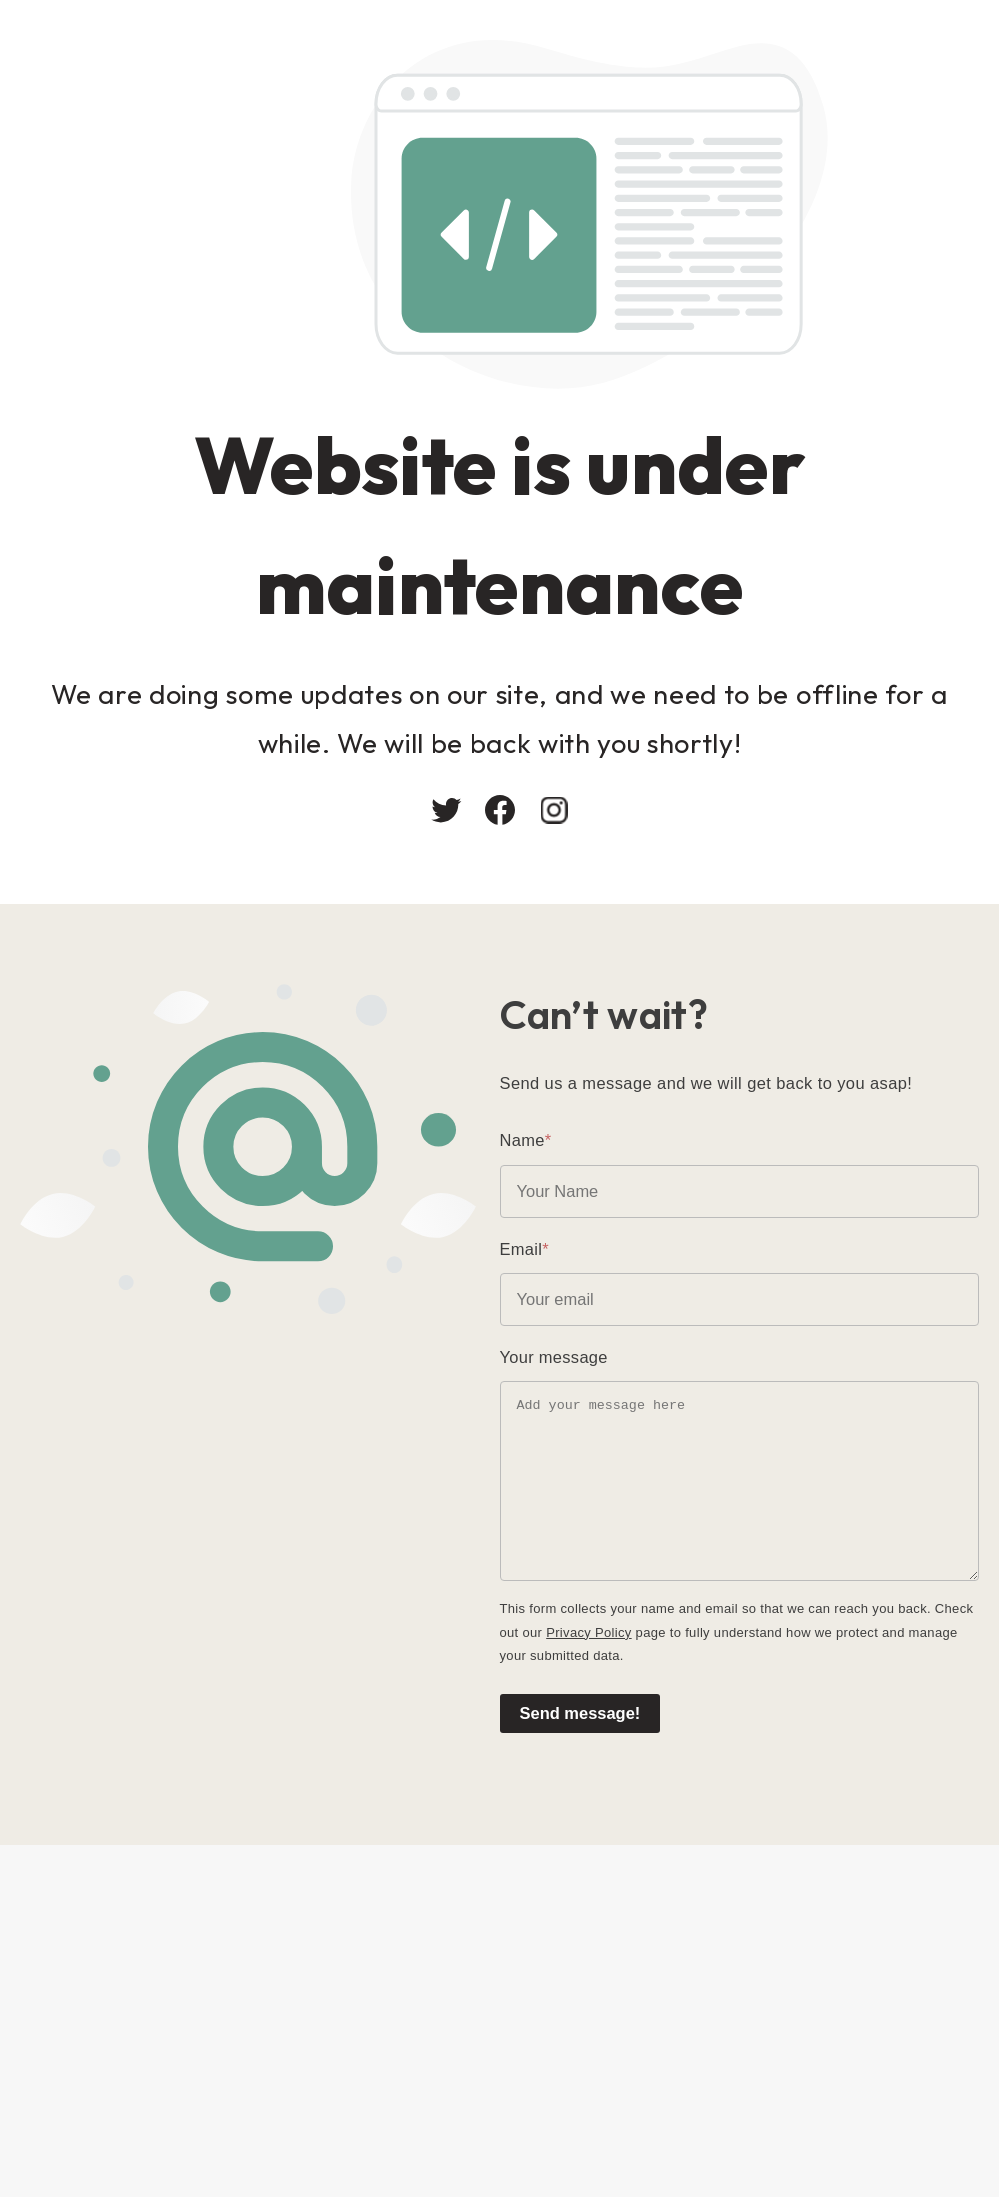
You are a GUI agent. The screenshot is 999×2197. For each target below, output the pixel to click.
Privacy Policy (588, 1632)
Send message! (580, 1713)
